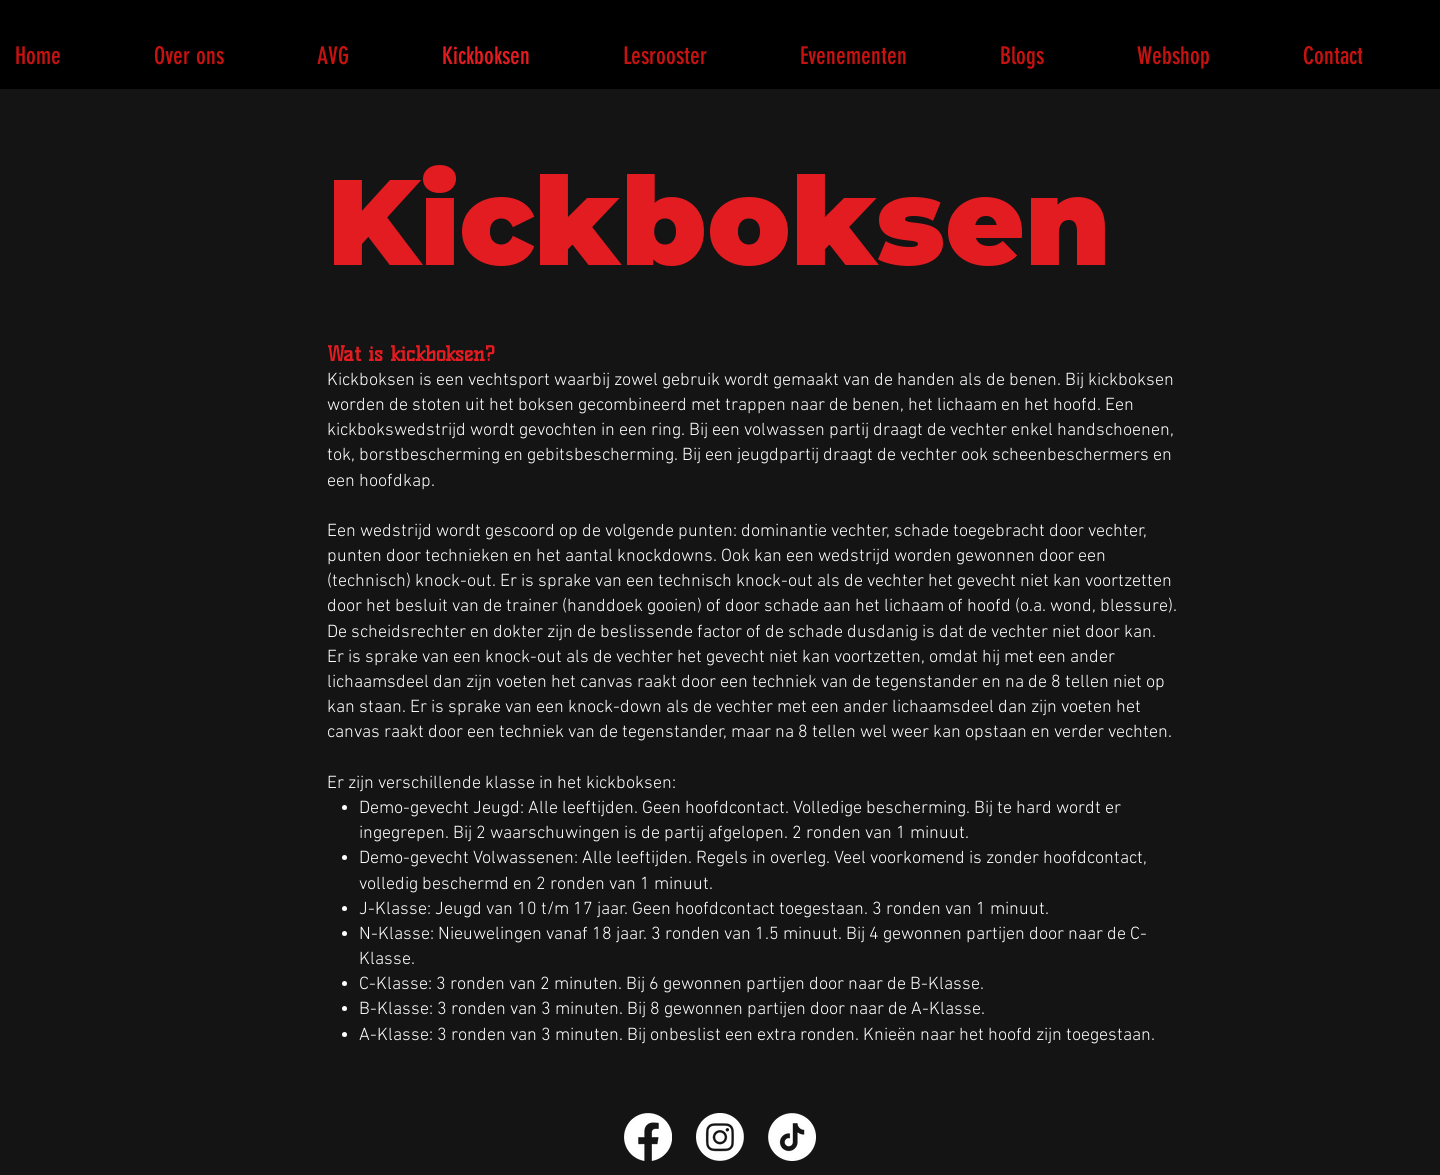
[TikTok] (792, 1137)
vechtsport (509, 380)
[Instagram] (720, 1137)
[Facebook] (648, 1137)
